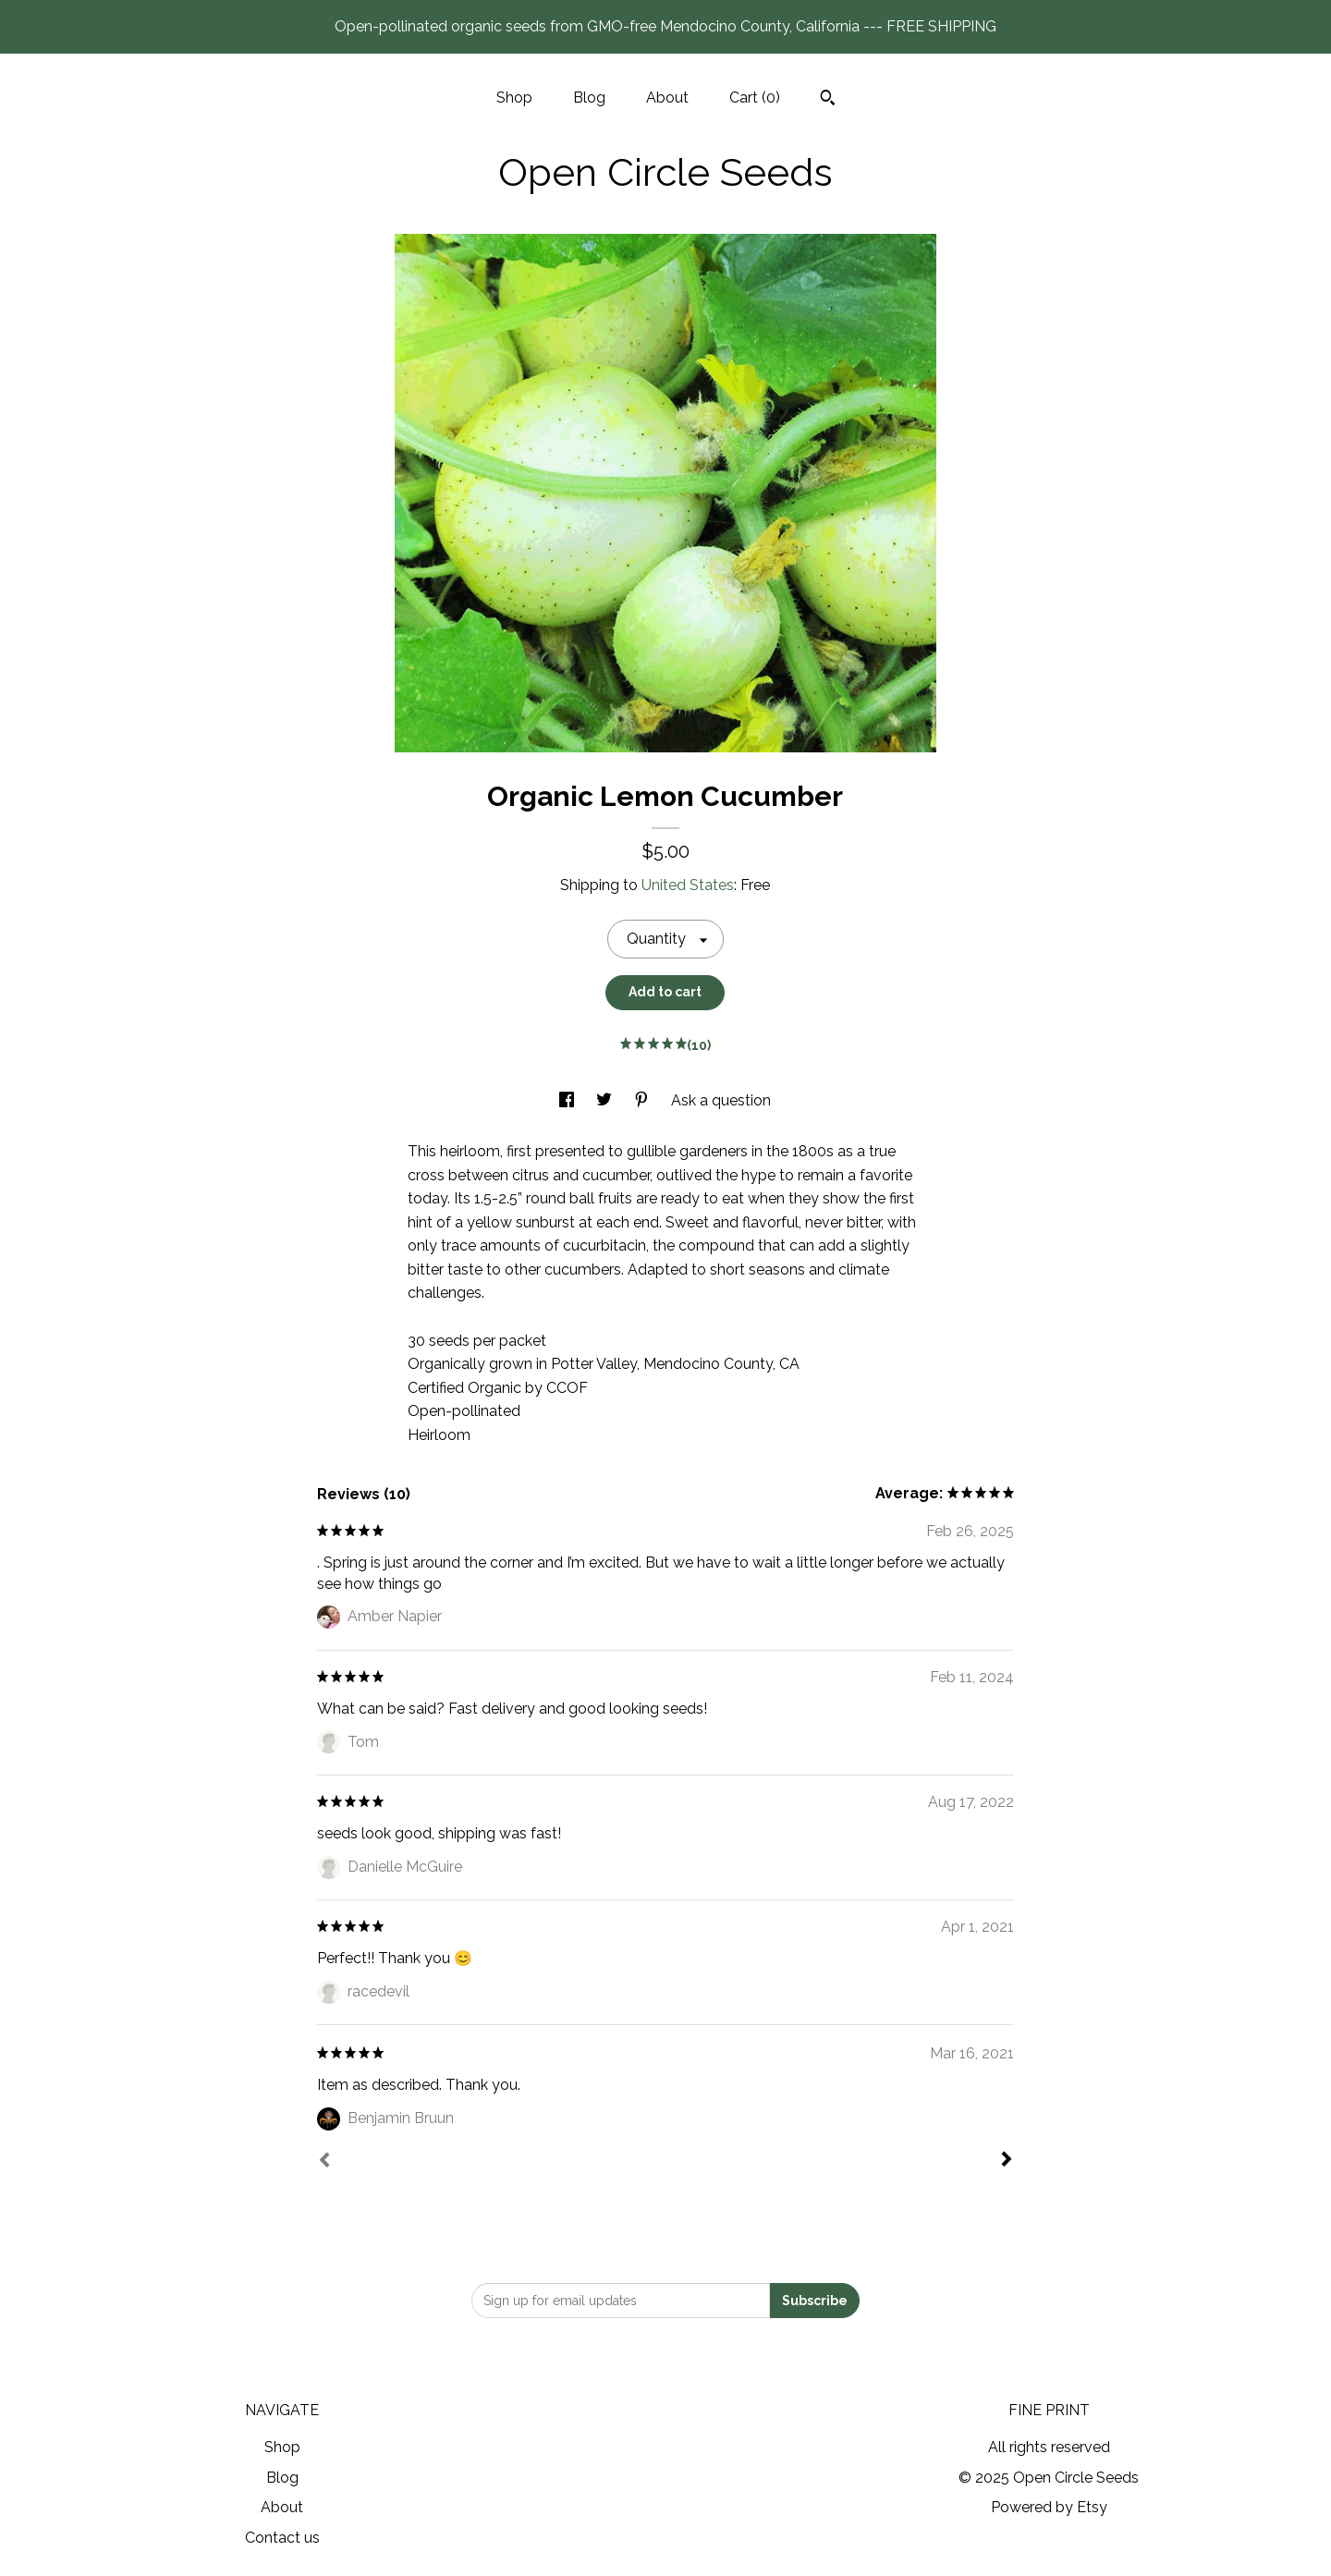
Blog (589, 97)
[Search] (828, 100)
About (667, 97)
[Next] (1006, 2161)
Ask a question (721, 1100)
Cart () (754, 97)
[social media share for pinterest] (643, 1100)
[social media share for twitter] (606, 1100)
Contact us (282, 2537)
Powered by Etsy (1049, 2507)
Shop (514, 97)
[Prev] (324, 2162)
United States (687, 885)
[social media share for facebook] (568, 1100)
